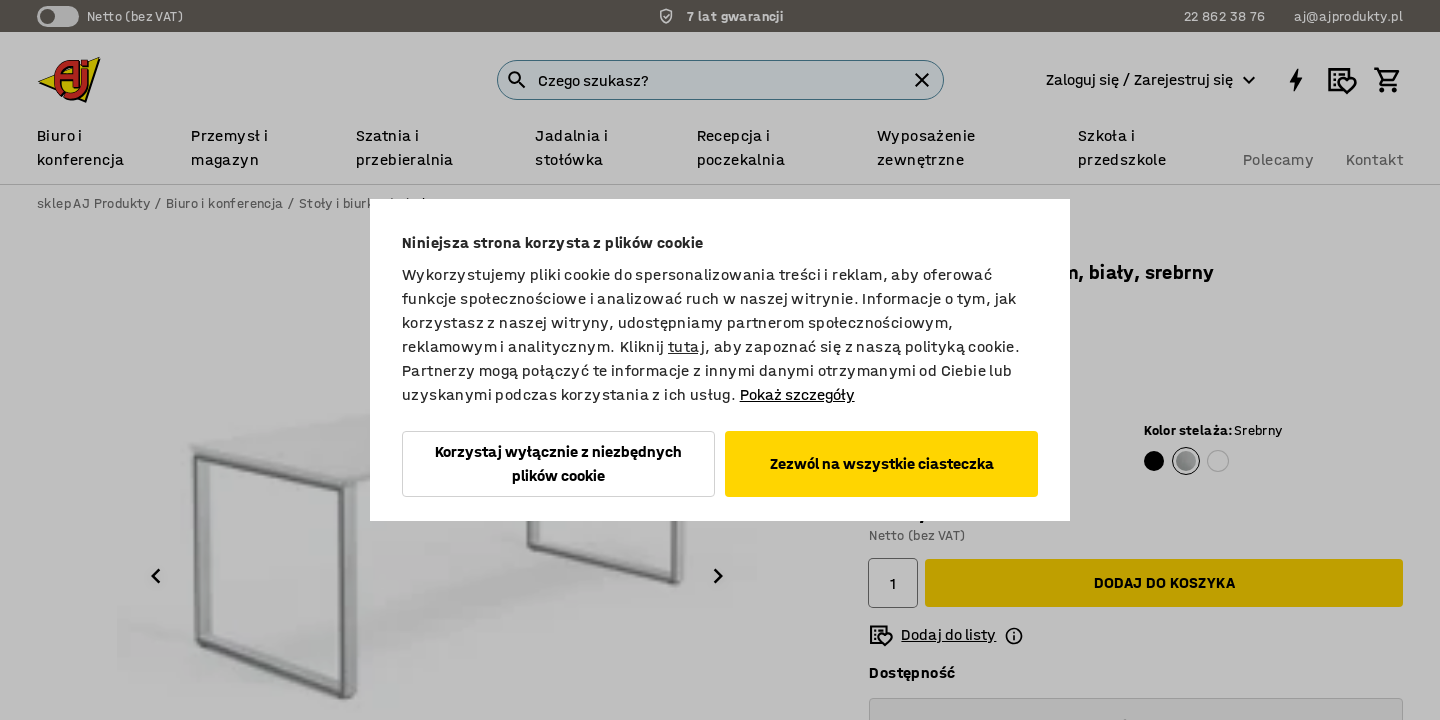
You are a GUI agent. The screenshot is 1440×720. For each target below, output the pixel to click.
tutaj (686, 346)
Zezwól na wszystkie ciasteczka (882, 463)
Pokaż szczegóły (797, 394)
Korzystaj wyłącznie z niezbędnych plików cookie (558, 463)
